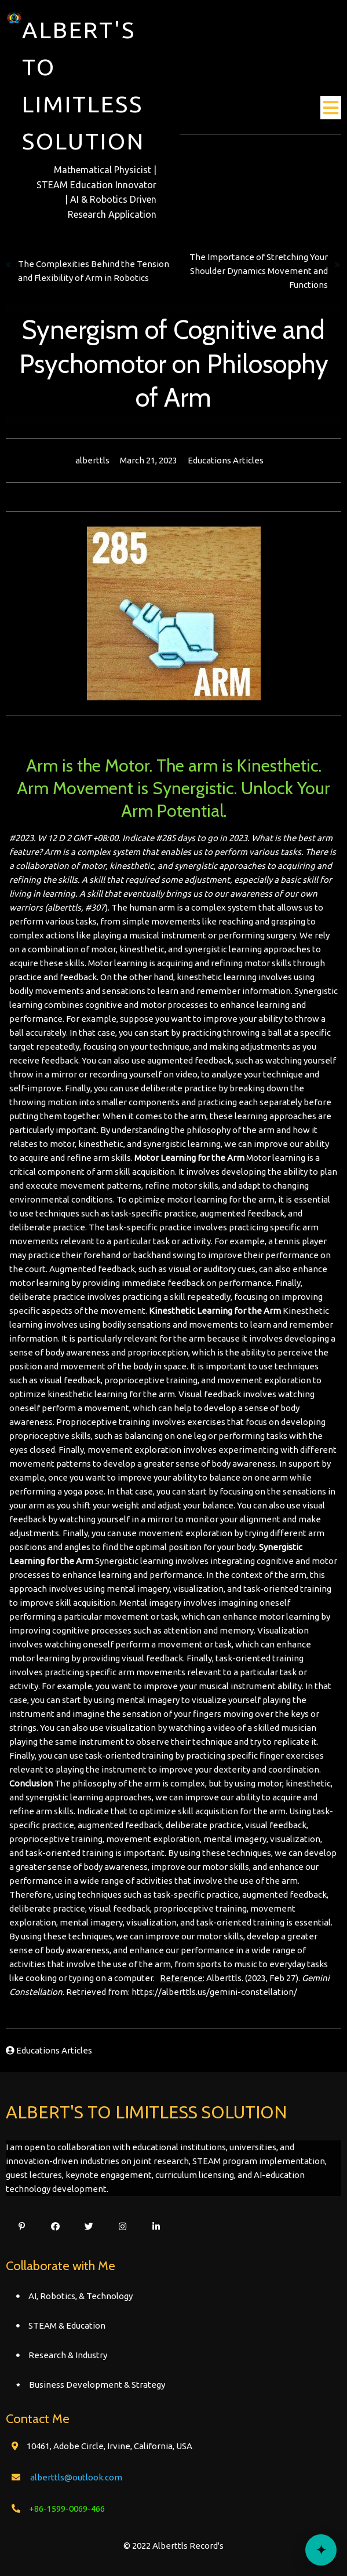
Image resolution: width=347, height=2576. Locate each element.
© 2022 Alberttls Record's (173, 2546)
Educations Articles (226, 460)
